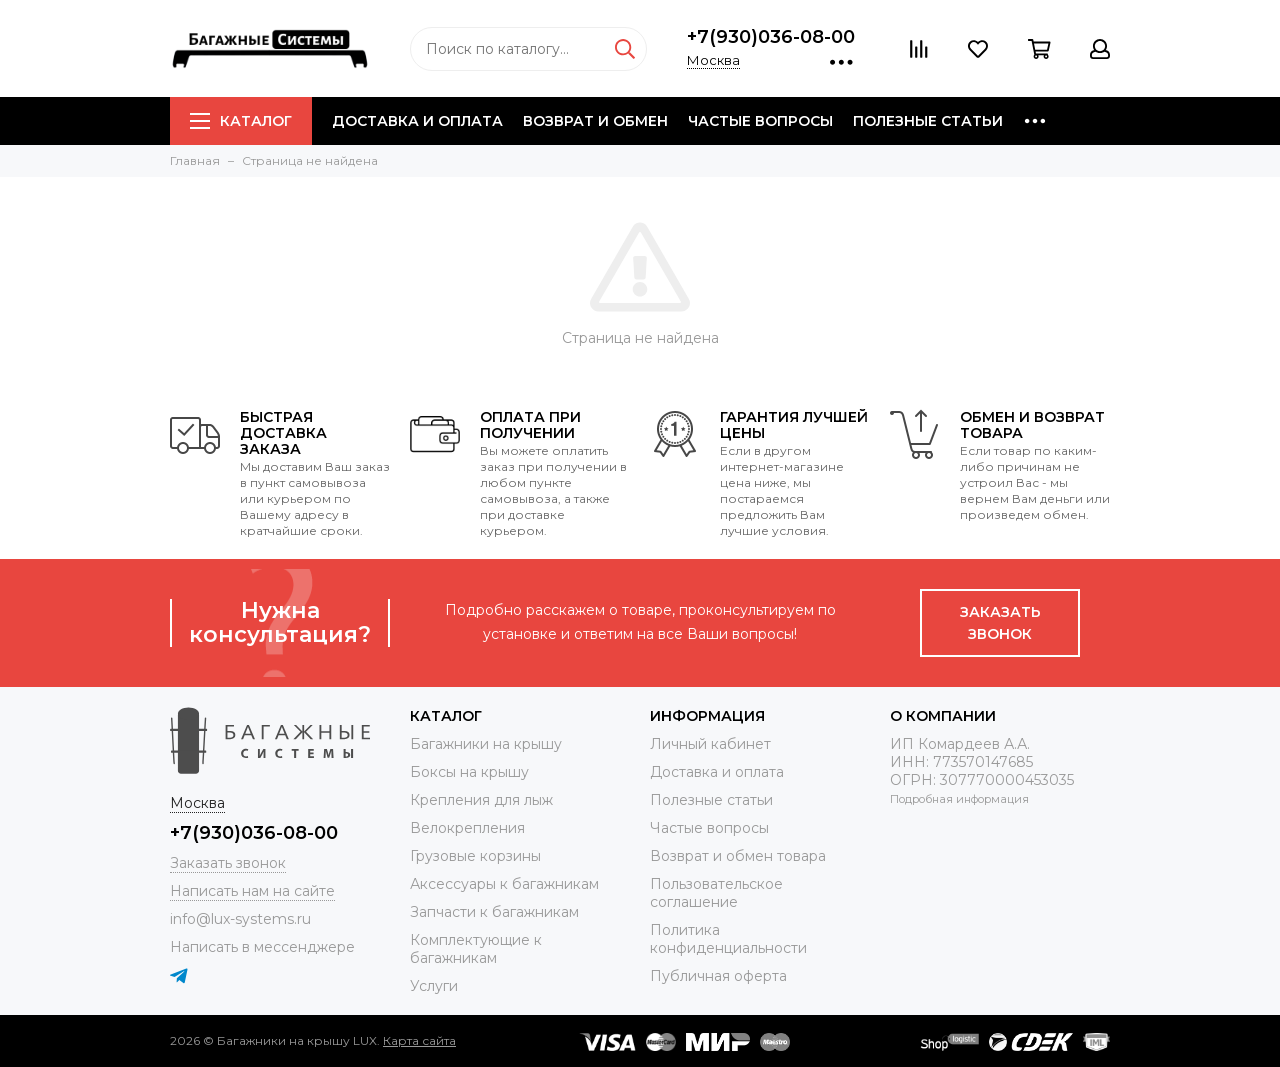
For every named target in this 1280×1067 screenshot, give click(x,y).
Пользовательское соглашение (716, 893)
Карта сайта (419, 1040)
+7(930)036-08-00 (771, 37)
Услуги (434, 986)
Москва (713, 60)
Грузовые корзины (475, 856)
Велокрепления (467, 828)
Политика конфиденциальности (728, 939)
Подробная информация (959, 799)
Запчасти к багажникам (494, 912)
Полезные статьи (928, 121)
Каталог (241, 121)
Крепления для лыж (481, 800)
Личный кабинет (710, 744)
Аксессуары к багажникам (504, 884)
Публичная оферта (718, 976)
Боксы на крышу (469, 772)
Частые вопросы (760, 121)
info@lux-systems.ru (240, 919)
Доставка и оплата (417, 121)
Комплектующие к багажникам (476, 949)
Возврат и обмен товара (738, 856)
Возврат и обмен (595, 121)
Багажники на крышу (486, 744)
